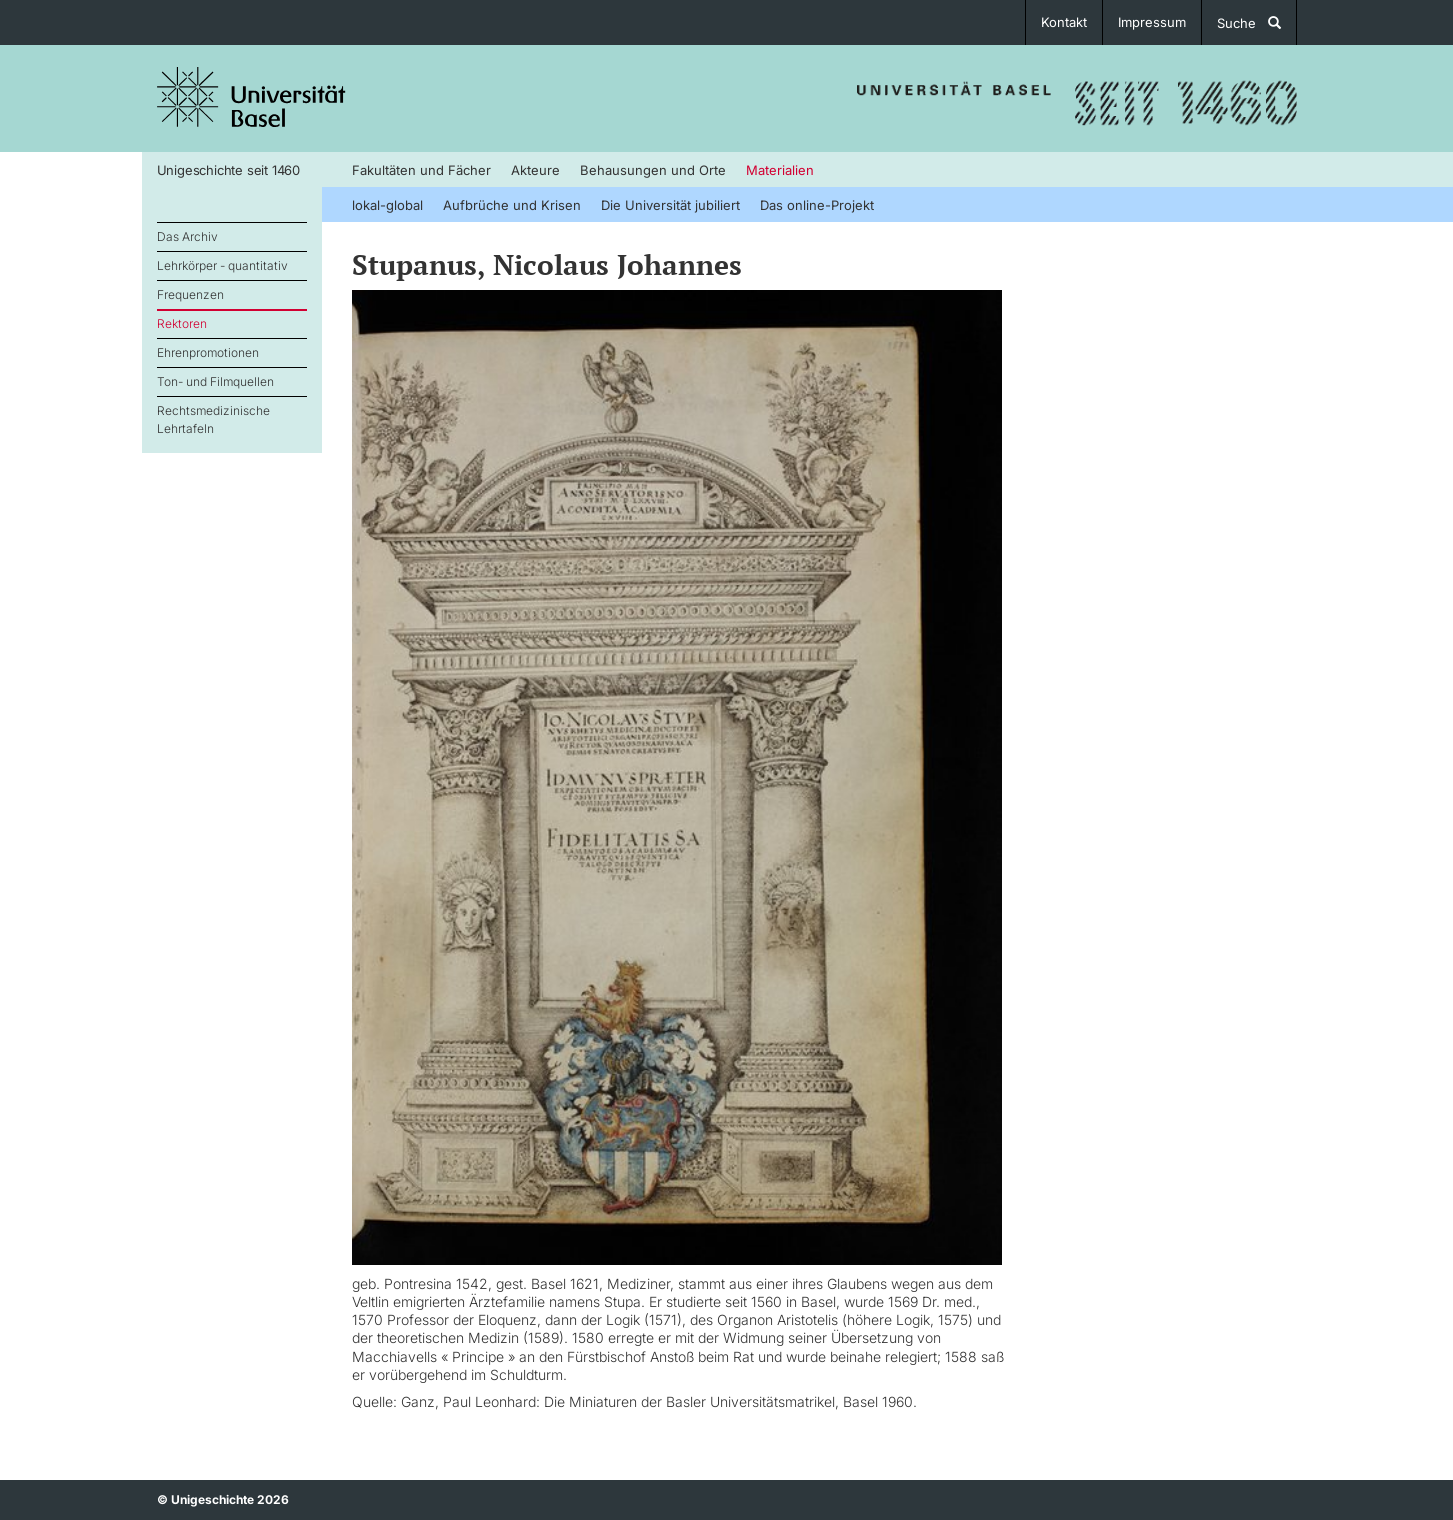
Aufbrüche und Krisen (512, 205)
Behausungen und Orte (653, 170)
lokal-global (387, 205)
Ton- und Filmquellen (215, 381)
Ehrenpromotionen (208, 352)
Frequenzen (190, 294)
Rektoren (182, 323)
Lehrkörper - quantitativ (222, 265)
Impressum (1152, 22)
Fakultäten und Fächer (421, 170)
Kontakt (1064, 22)
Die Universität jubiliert (670, 205)
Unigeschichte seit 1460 (228, 170)
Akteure (535, 170)
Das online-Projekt (817, 205)
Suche (1249, 23)
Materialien (780, 170)
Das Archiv (187, 236)
